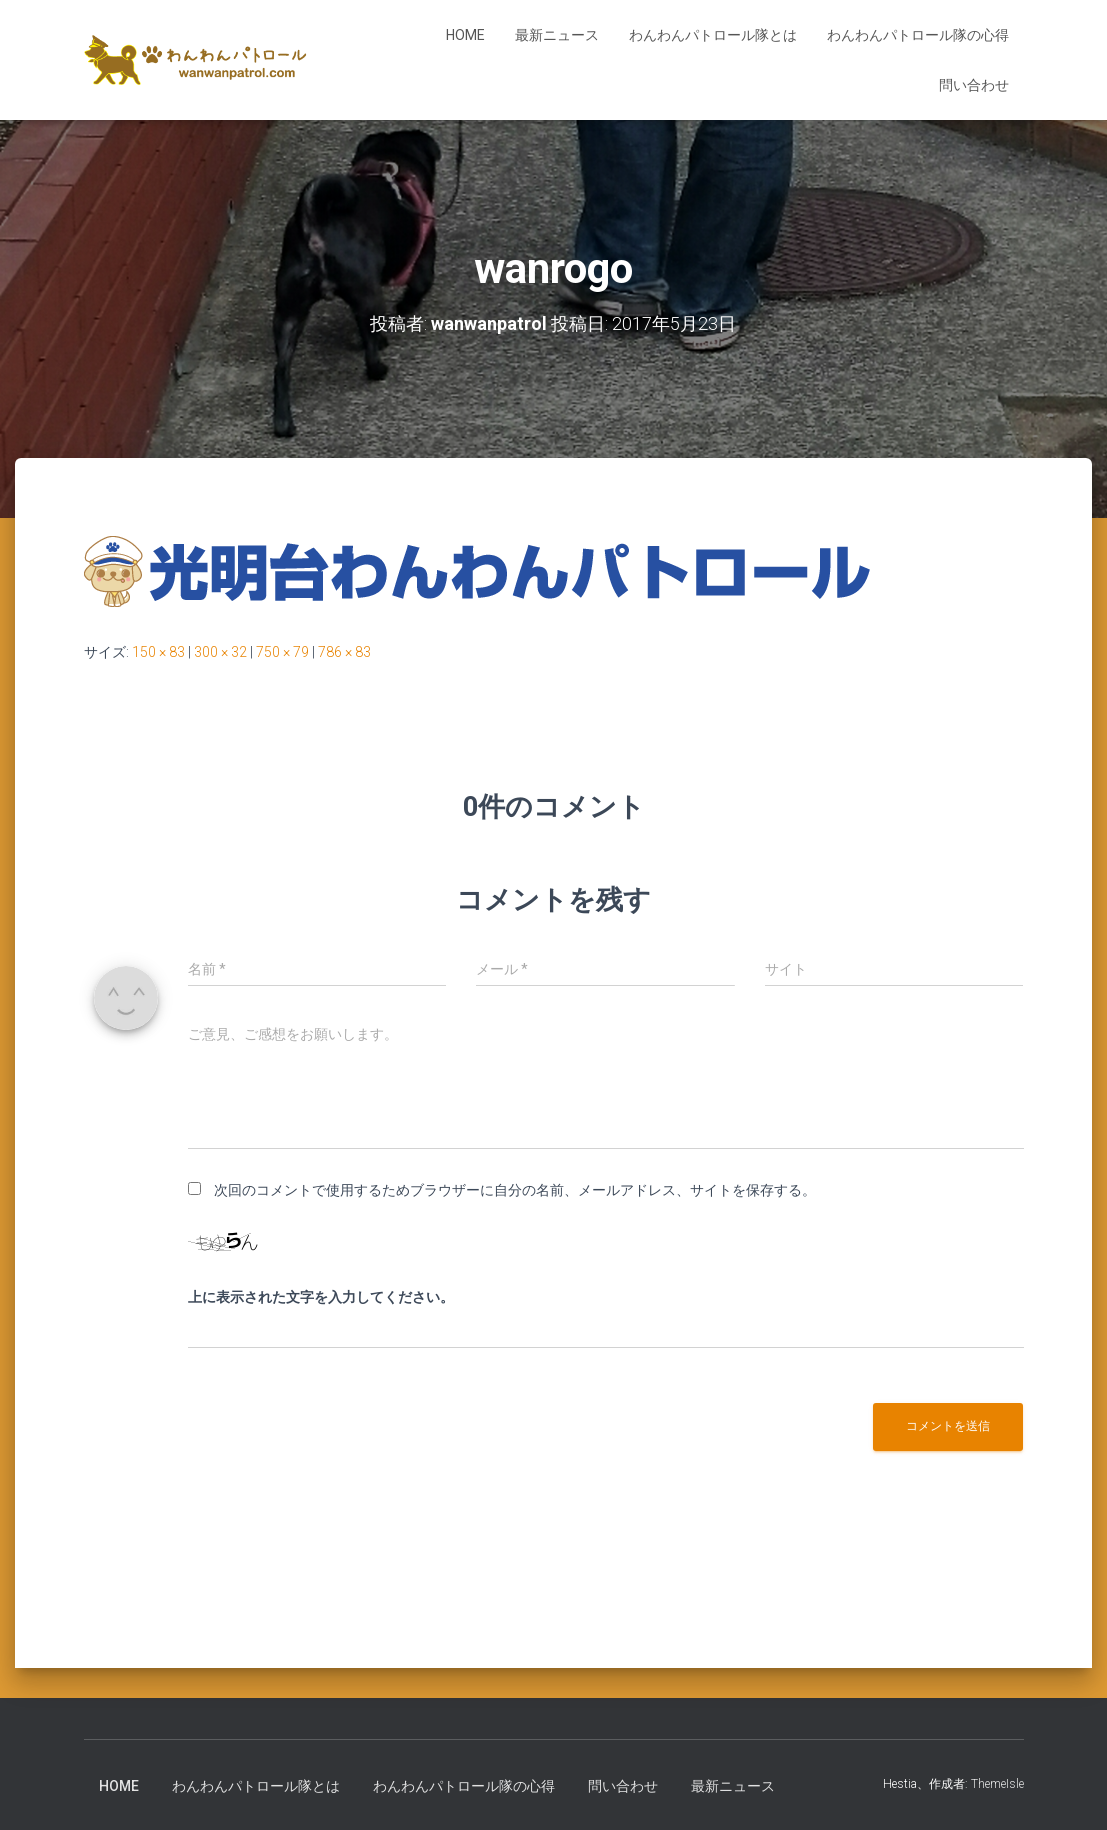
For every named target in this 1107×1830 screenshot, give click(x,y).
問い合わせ (974, 85)
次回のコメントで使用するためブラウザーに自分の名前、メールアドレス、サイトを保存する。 (515, 1190)
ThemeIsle (997, 1784)
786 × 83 (344, 652)
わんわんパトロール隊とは (713, 35)
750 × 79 (282, 652)
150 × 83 (158, 652)
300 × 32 (220, 652)
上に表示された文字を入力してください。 (321, 1297)
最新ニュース (557, 35)
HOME (465, 35)
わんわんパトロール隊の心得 (918, 35)
